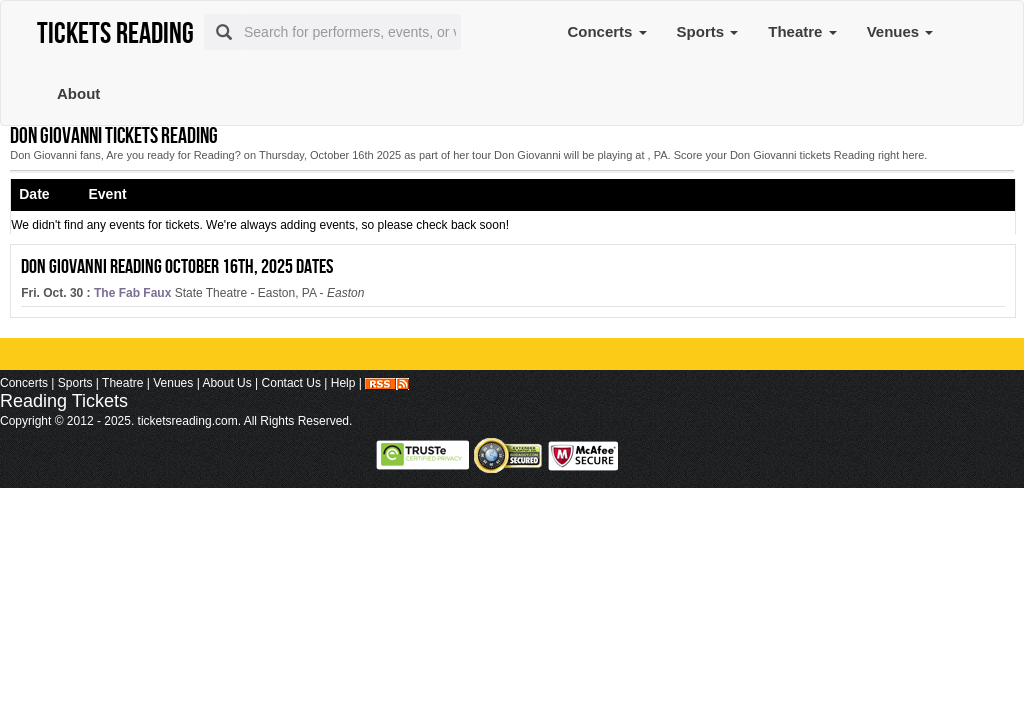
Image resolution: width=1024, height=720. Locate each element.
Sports (708, 31)
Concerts (606, 31)
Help (343, 383)
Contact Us (291, 383)
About (78, 93)
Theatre (802, 31)
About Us (226, 383)
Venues (900, 31)
